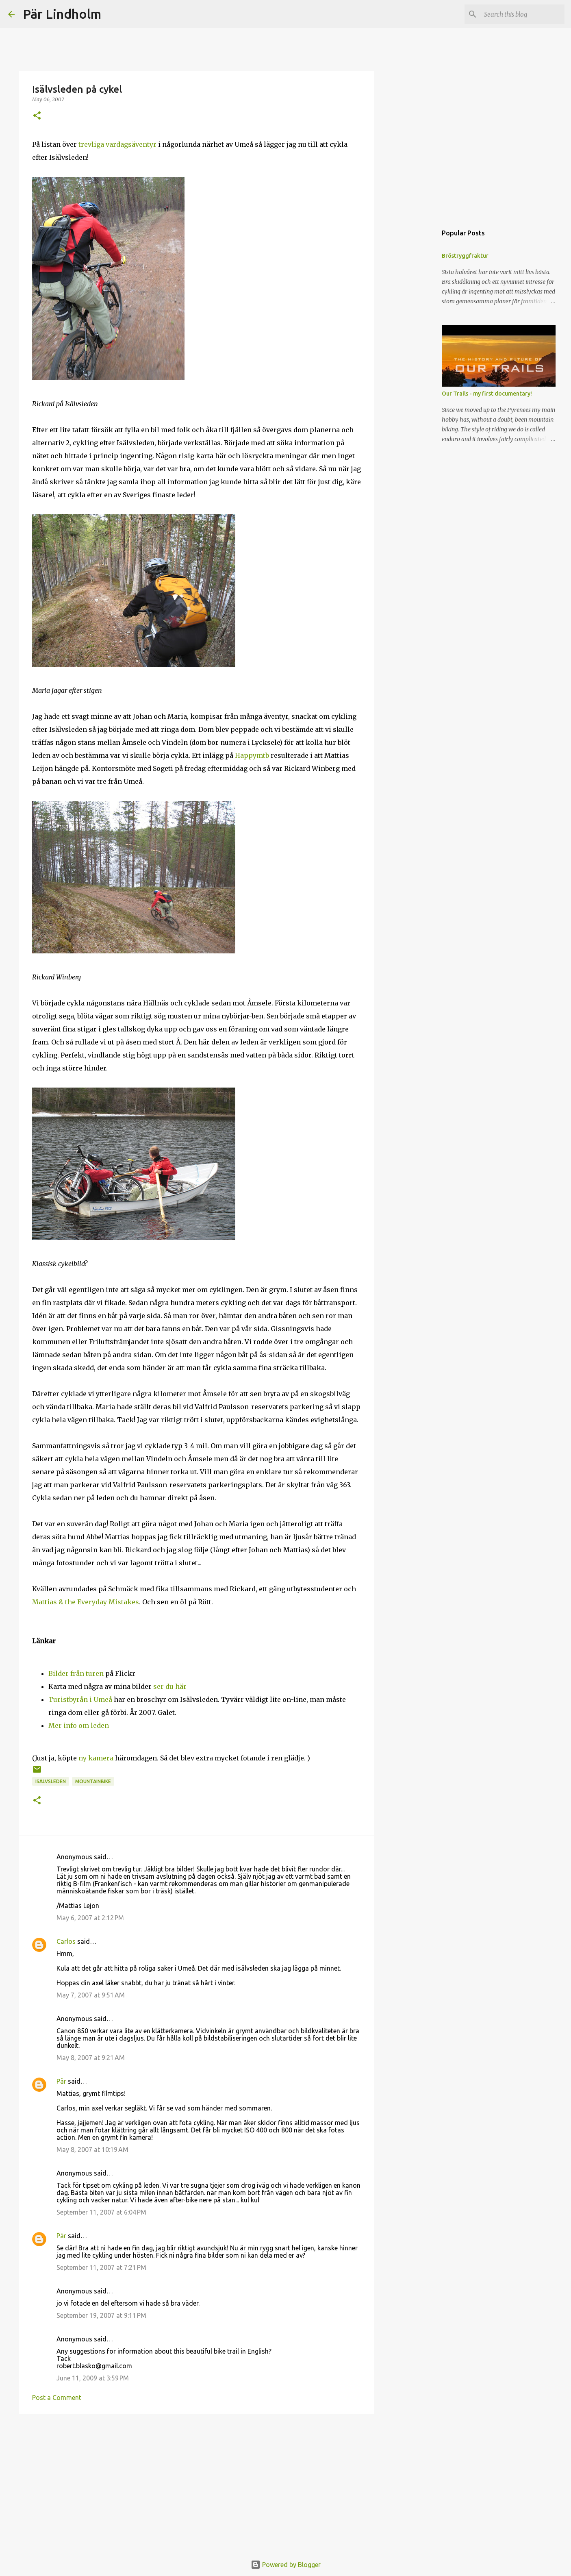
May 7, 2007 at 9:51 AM (90, 1995)
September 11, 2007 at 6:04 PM (101, 2212)
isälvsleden (50, 1781)
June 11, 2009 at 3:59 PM (92, 2378)
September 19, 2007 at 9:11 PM (101, 2315)
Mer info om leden (78, 1725)
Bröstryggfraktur (465, 255)
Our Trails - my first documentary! (487, 393)
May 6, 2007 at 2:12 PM (90, 1917)
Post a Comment (56, 2397)
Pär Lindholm (62, 14)
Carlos (66, 1941)
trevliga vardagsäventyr (118, 144)
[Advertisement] (197, 2483)
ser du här (170, 1686)
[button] (37, 116)
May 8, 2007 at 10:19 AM (92, 2149)
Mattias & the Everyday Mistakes (85, 1602)
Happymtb (252, 755)
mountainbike (93, 1781)
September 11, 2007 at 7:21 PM (101, 2267)
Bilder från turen (76, 1673)
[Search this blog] (521, 14)
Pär (61, 2081)
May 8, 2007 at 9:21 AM (90, 2057)
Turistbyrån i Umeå (80, 1699)
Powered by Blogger (286, 2564)
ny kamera (95, 1758)
